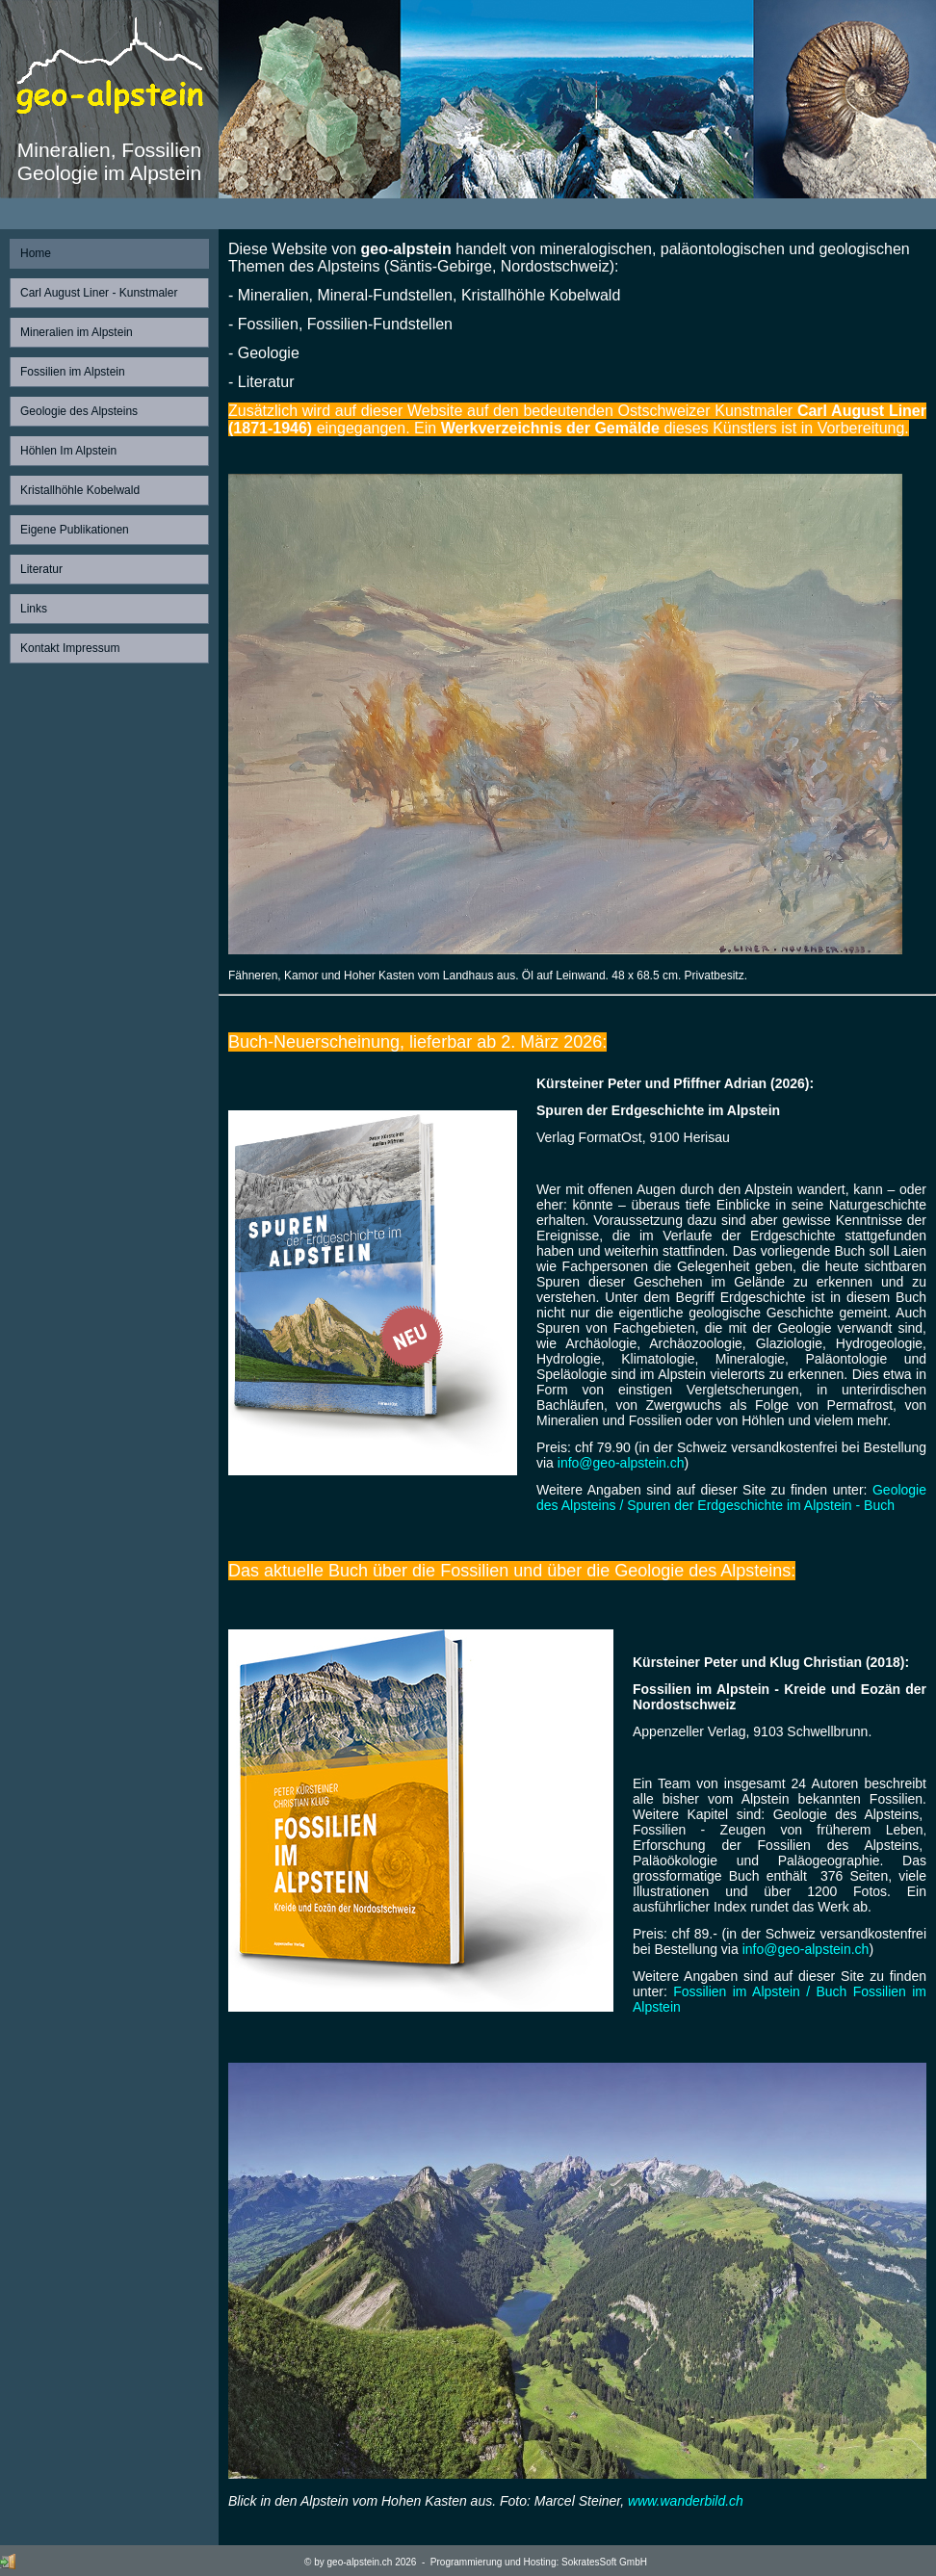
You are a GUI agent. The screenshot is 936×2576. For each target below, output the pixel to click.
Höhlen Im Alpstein (68, 450)
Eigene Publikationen (74, 529)
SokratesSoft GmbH (604, 2562)
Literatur (41, 569)
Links (33, 608)
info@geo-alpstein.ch (621, 1462)
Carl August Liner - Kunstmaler (98, 292)
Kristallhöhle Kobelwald (80, 490)
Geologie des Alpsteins (79, 411)
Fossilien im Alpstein (72, 371)
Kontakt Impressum (69, 648)
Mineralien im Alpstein (76, 332)
